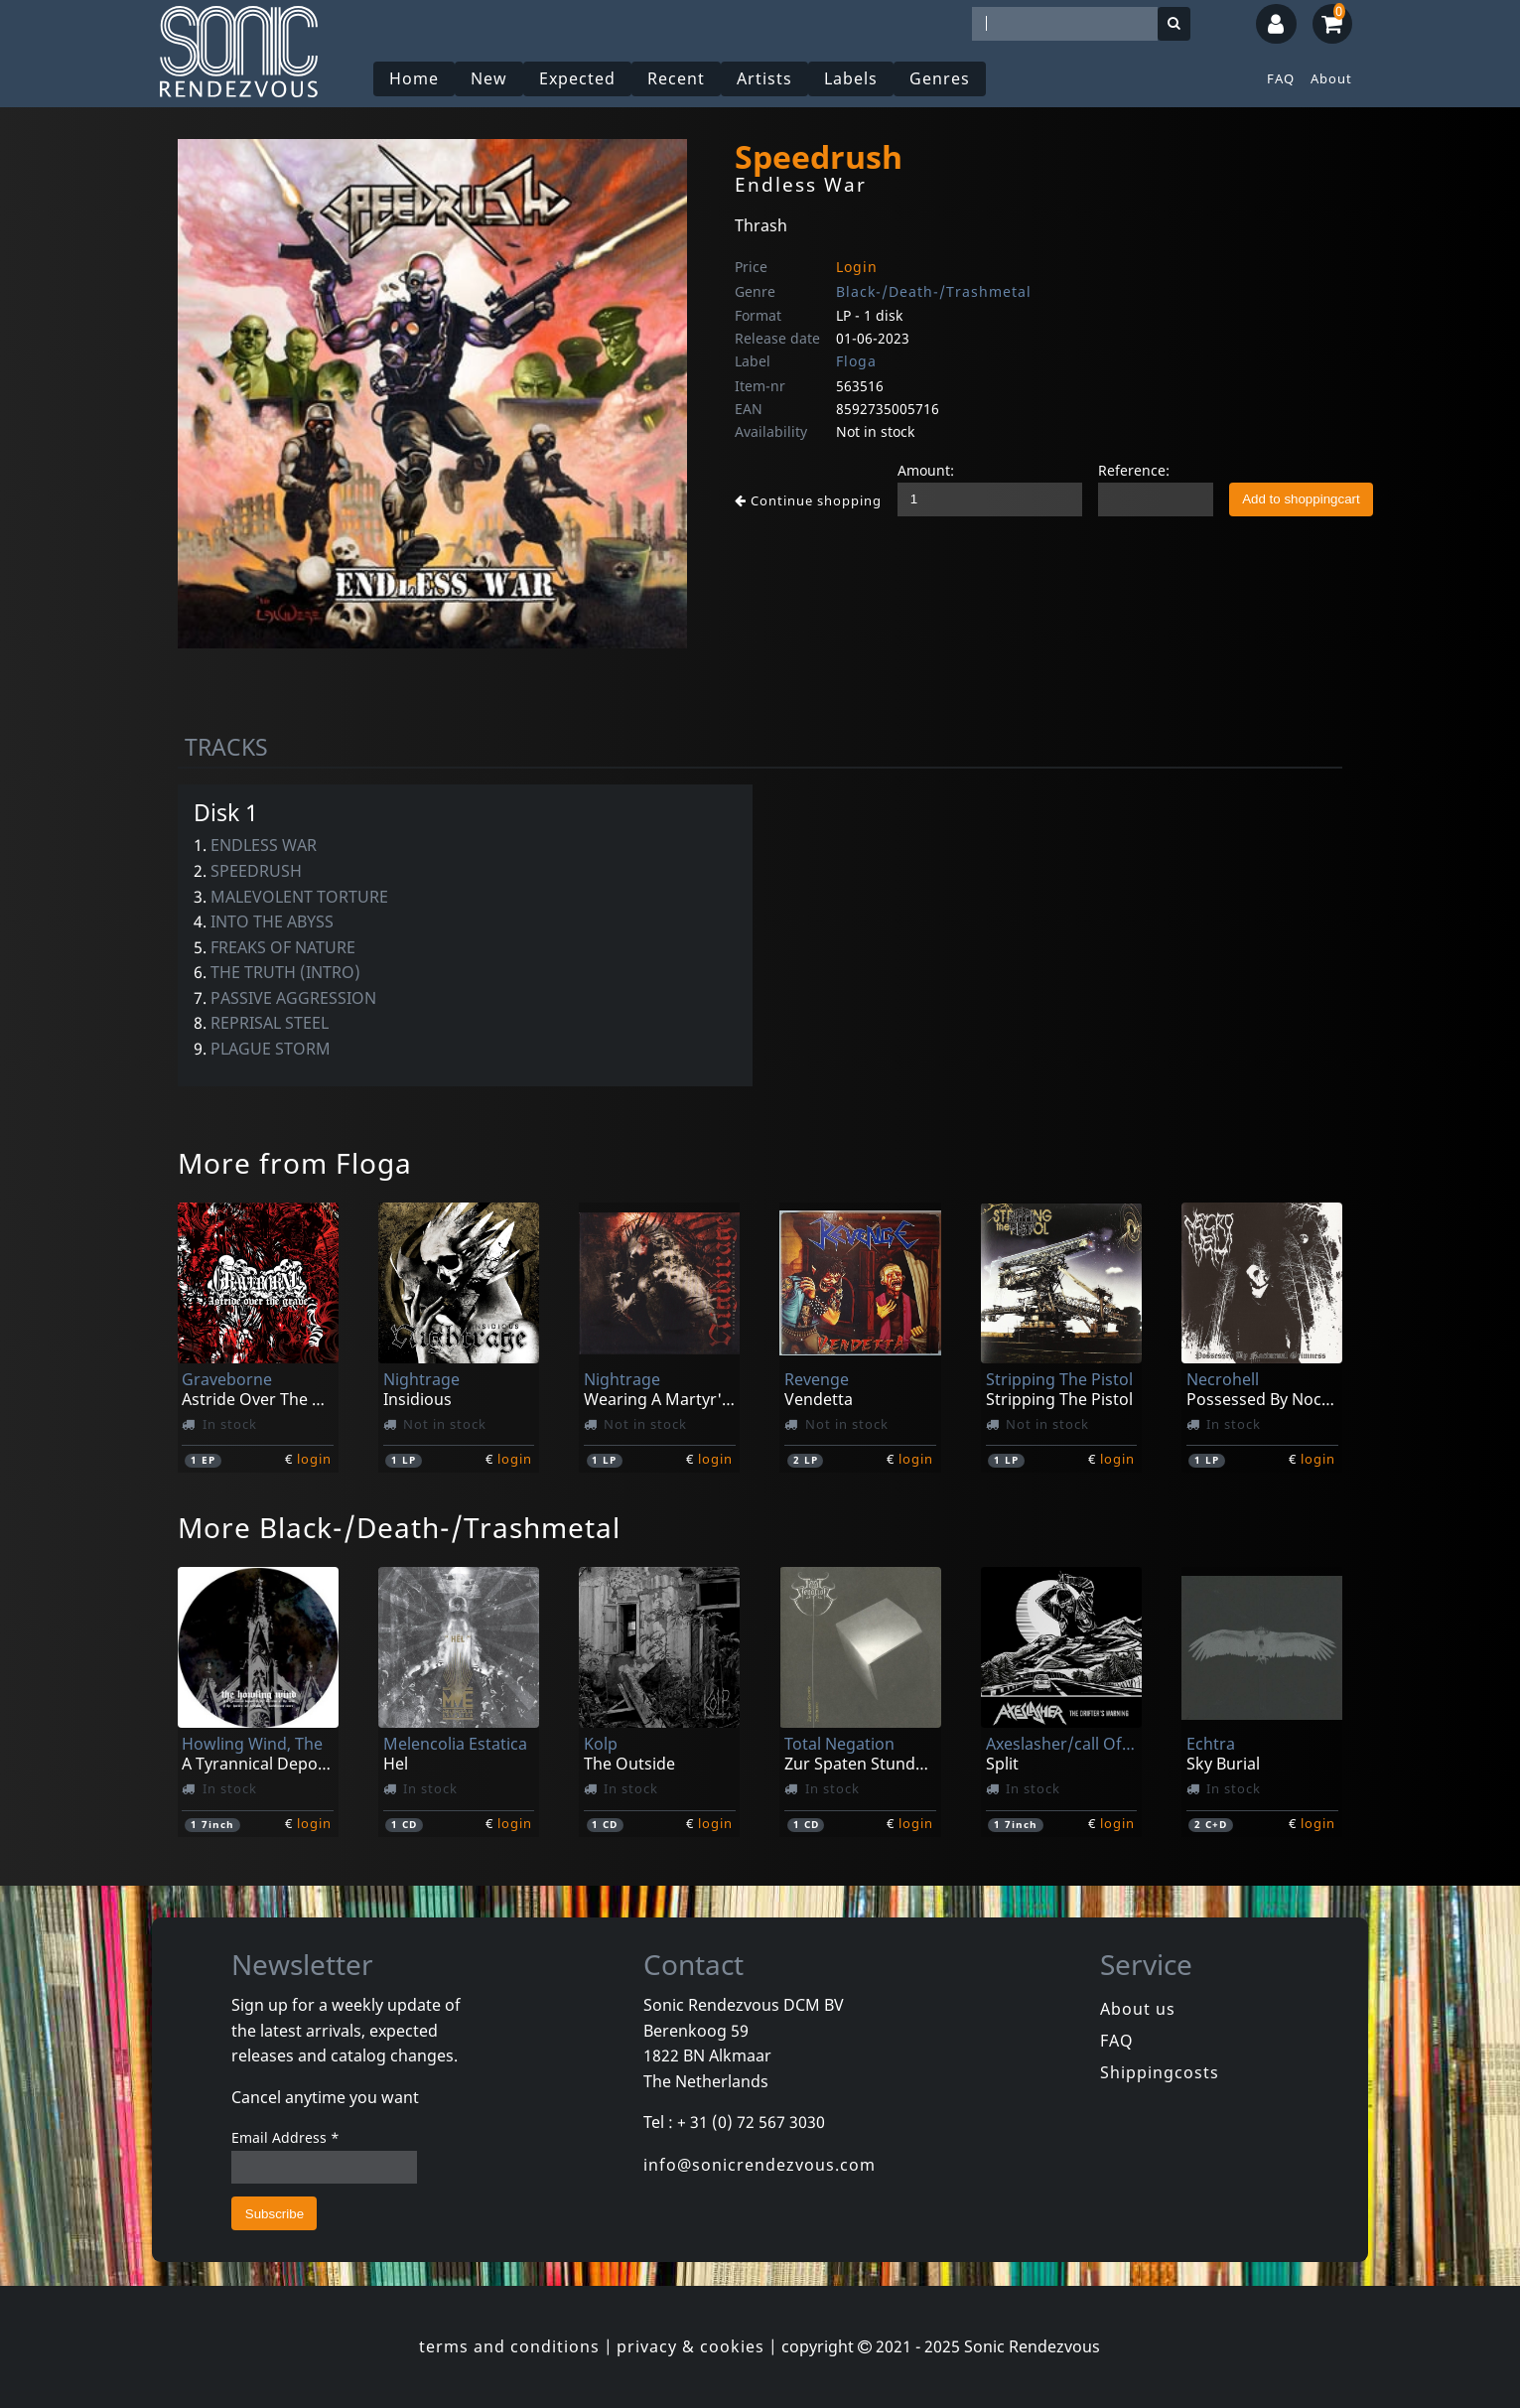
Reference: (1134, 470)
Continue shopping (808, 500)
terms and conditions (509, 2346)
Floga (856, 361)
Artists (764, 78)
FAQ (1281, 78)
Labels (851, 78)
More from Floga (295, 1163)
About (1331, 78)
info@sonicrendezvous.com (759, 2165)
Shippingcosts (1159, 2072)
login (314, 1459)
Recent (676, 78)
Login (857, 266)
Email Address (285, 2137)
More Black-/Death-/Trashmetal (399, 1527)
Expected (577, 78)
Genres (939, 78)
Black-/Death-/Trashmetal (934, 291)
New (489, 78)
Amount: (926, 470)
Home (414, 78)
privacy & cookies (690, 2346)
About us (1137, 2009)
